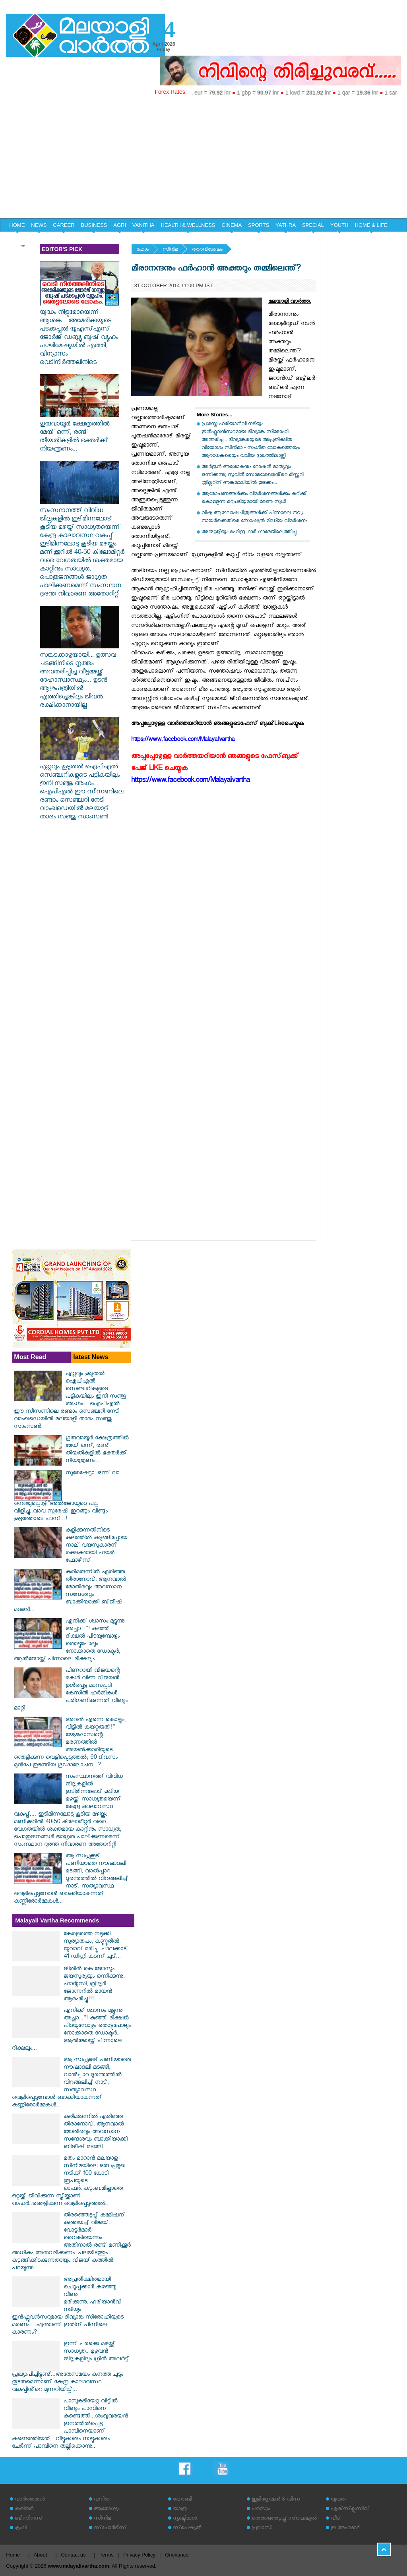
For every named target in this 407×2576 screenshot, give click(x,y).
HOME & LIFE (371, 225)
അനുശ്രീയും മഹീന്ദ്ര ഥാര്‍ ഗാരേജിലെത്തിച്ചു (249, 532)
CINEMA (232, 225)
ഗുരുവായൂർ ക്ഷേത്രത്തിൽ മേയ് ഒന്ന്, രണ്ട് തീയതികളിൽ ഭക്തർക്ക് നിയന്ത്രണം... (79, 433)
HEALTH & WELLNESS (188, 225)
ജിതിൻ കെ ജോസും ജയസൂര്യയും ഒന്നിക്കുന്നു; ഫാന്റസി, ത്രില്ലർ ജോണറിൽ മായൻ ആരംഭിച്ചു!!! (94, 1985)
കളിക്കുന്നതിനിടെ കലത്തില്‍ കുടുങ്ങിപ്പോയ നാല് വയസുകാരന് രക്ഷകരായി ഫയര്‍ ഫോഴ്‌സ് (96, 1546)
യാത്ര (180, 2509)
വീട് (336, 2519)
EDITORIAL (22, 239)
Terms (106, 2555)
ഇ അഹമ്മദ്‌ (345, 2528)
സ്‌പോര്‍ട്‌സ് (110, 2528)
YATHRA (285, 225)
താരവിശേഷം (207, 250)
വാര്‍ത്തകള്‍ (30, 2500)
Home (13, 2555)
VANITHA (143, 225)
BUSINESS (94, 225)
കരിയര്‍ (24, 2509)
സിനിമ (170, 250)
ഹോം (142, 250)
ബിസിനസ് (29, 2519)
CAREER (63, 225)
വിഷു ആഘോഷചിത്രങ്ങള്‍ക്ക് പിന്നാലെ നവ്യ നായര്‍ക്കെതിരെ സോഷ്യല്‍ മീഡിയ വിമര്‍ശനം (254, 517)
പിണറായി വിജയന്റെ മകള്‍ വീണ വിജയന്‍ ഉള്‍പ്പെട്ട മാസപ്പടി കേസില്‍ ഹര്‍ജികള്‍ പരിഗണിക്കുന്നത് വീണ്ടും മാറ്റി (71, 1690)
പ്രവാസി (262, 2528)
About (40, 2555)
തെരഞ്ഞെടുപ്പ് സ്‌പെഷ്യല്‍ (284, 2519)
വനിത (102, 2500)
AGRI (119, 225)
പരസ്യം (261, 2509)
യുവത (338, 2500)
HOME (17, 225)
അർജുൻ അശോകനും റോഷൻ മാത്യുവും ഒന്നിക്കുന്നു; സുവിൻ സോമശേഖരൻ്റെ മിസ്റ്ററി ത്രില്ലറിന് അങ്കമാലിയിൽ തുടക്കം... (252, 475)
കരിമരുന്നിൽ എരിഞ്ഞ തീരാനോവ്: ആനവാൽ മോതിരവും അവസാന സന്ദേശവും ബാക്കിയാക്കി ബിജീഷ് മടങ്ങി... (70, 1591)
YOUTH (339, 225)
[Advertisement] (203, 158)
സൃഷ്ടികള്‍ (185, 2519)
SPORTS (258, 225)
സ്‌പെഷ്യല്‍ (187, 2528)
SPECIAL (313, 225)
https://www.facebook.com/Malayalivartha (190, 781)
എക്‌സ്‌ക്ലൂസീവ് (350, 2509)
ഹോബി (182, 2500)
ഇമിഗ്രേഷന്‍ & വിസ (276, 2500)
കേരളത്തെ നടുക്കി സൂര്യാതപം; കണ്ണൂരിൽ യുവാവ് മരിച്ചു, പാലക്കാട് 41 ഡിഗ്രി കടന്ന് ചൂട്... (96, 1946)
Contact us (73, 2555)
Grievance (176, 2555)
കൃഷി (21, 2528)
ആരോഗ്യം (106, 2509)
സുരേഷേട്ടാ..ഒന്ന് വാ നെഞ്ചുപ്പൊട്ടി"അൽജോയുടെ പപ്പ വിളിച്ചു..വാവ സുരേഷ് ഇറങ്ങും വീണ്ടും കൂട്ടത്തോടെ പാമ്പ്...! (66, 1496)
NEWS (39, 225)
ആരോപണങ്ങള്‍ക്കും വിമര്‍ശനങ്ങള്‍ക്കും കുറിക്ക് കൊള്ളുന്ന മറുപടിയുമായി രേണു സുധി (254, 498)
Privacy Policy (139, 2555)
